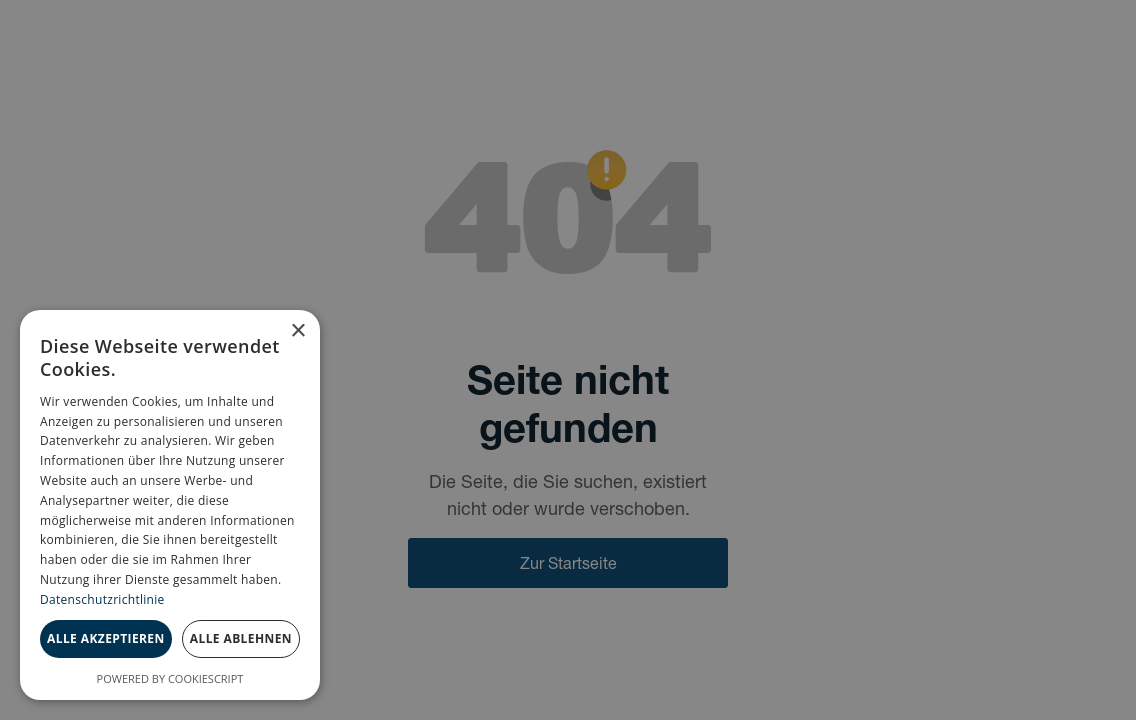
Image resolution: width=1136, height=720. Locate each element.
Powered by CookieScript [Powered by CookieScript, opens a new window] (170, 678)
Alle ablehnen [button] (241, 638)
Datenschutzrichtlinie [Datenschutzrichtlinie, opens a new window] (102, 599)
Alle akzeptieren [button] (106, 638)
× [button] (297, 331)
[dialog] (170, 505)
